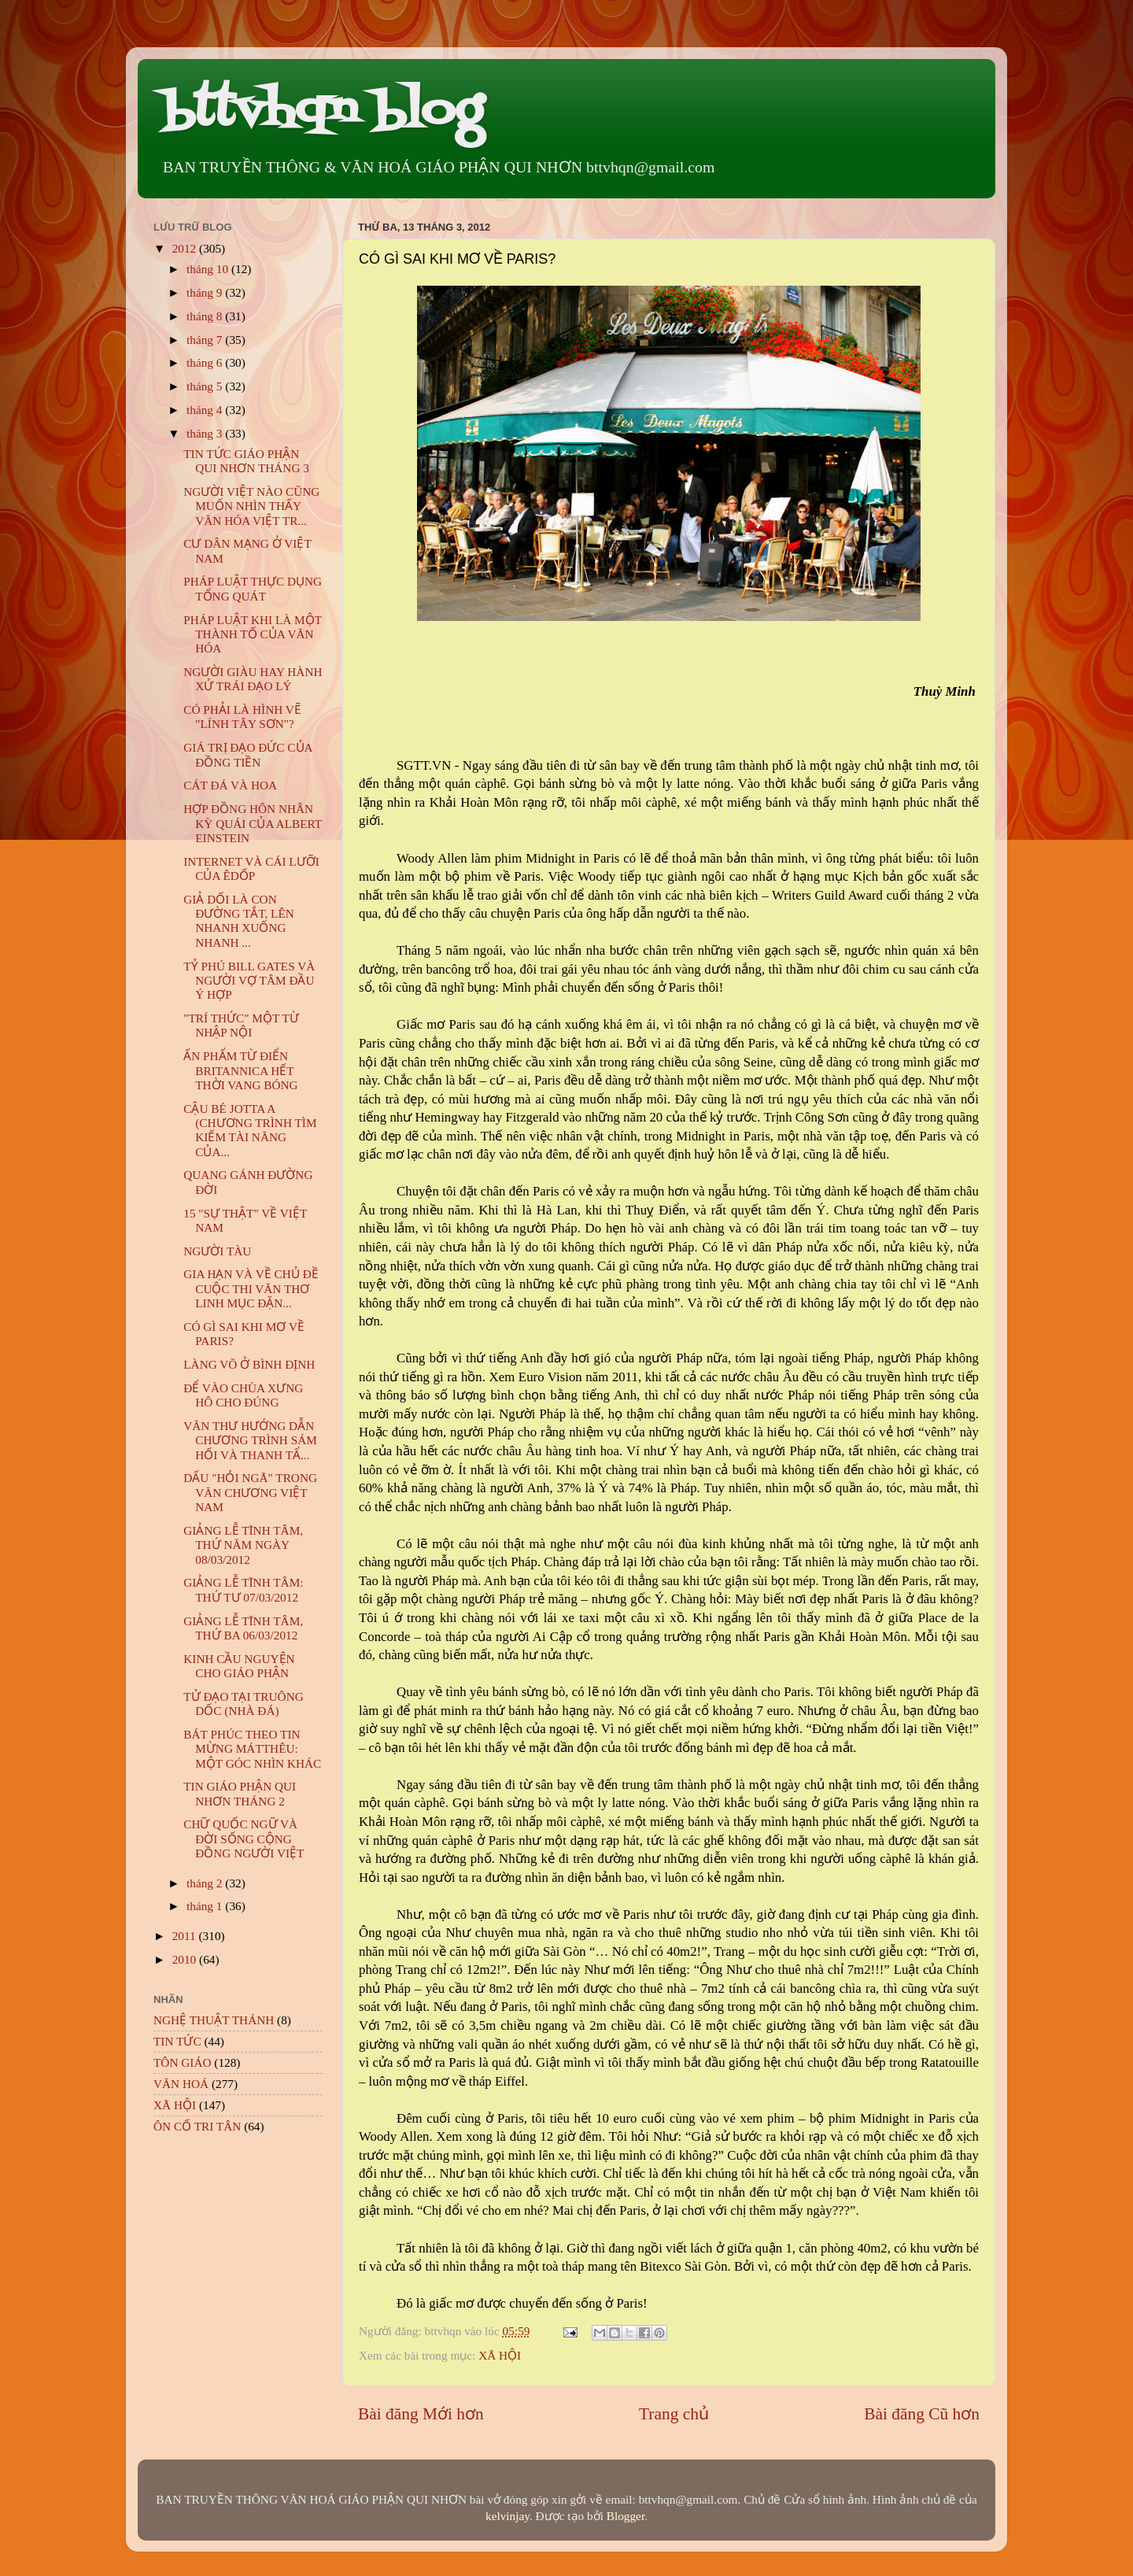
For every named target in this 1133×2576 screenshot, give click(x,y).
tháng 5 (205, 386)
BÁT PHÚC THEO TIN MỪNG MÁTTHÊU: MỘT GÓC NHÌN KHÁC (252, 1749)
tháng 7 (205, 339)
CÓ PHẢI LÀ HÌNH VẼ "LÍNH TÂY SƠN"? (242, 716)
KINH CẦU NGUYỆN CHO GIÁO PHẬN (238, 1666)
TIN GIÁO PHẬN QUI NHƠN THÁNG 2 (239, 1793)
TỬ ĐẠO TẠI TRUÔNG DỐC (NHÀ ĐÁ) (243, 1703)
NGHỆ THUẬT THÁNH (213, 2020)
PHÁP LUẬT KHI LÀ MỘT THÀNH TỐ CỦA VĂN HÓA (252, 634)
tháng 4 (205, 409)
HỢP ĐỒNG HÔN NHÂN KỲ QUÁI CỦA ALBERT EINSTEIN (252, 823)
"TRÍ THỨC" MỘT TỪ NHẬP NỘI (241, 1025)
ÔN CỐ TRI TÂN (197, 2126)
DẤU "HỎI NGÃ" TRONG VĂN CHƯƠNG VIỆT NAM (250, 1492)
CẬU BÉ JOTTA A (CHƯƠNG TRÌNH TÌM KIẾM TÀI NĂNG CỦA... (249, 1130)
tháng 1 (205, 1906)
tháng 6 (205, 362)
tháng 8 (205, 316)
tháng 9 (205, 292)
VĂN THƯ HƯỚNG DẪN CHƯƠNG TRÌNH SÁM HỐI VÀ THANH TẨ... (250, 1440)
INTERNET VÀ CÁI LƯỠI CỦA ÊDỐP (251, 868)
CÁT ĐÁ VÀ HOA (230, 785)
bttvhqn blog (322, 112)
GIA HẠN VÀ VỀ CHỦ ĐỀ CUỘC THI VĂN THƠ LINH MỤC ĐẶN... (250, 1288)
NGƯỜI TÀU (217, 1251)
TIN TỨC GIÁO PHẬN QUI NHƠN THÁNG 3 (246, 461)
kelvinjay (507, 2515)
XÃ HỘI (499, 2355)
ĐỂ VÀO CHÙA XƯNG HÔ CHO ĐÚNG (243, 1395)
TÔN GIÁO (182, 2062)
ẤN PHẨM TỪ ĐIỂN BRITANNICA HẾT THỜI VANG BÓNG (240, 1070)
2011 (185, 1935)
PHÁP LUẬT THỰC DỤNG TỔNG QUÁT (252, 588)
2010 (185, 1959)
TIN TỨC (177, 2041)
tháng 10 (208, 268)
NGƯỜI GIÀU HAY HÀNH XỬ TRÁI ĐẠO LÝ (252, 679)
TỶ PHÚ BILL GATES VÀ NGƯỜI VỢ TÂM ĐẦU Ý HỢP (249, 980)
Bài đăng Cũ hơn (922, 2413)
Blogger (625, 2515)
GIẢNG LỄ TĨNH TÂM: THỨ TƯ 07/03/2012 (243, 1589)
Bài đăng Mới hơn (421, 2413)
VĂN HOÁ (181, 2083)
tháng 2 (205, 1883)
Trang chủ (674, 2413)
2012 (185, 248)
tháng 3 (205, 433)
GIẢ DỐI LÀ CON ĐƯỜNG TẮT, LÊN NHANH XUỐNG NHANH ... (238, 921)
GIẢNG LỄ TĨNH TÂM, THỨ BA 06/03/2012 (243, 1628)
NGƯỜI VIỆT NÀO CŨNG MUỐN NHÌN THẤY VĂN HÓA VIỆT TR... (251, 506)
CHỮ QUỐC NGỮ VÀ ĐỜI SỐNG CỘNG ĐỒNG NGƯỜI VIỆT (243, 1838)
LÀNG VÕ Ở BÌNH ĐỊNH (249, 1364)
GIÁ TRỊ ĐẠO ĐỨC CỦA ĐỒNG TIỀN (247, 754)
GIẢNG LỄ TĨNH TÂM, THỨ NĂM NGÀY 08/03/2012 (243, 1545)
